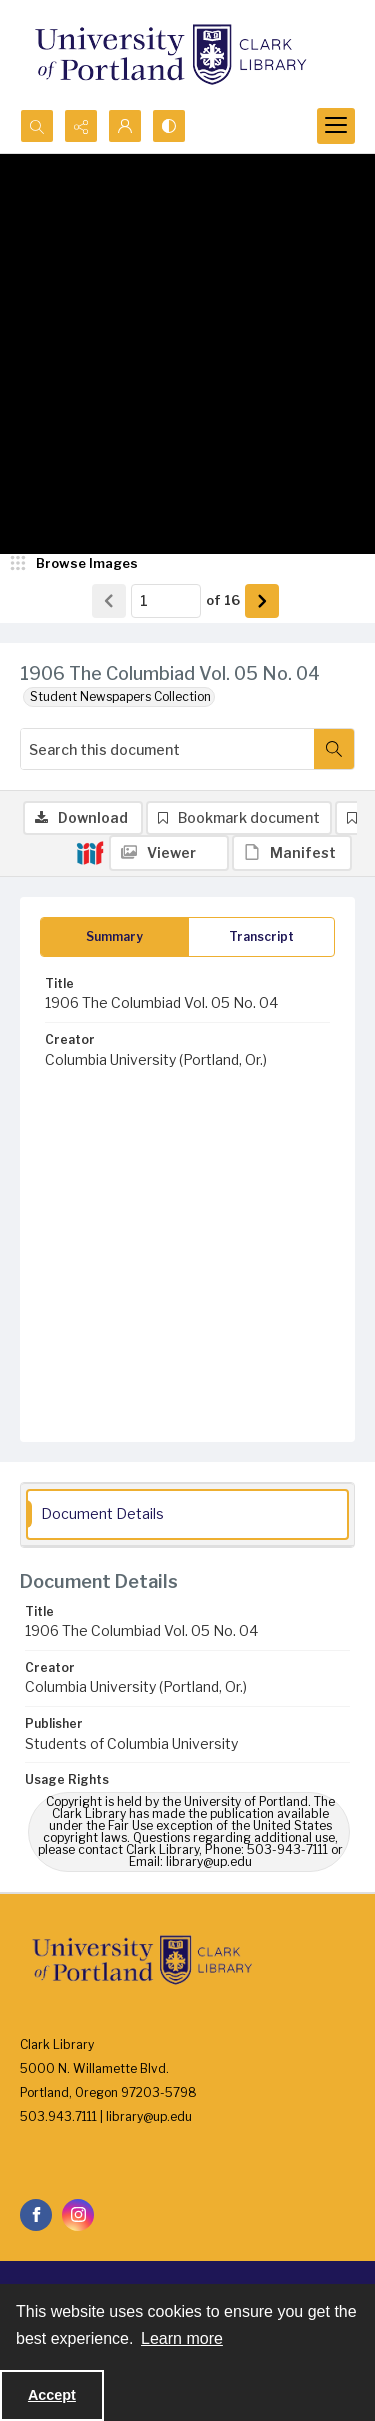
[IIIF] (90, 852)
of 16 (223, 600)
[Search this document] (167, 749)
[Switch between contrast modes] (169, 126)
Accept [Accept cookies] (52, 2395)
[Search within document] (334, 749)
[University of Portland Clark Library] (170, 54)
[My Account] (125, 126)
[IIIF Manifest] (292, 853)
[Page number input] (166, 601)
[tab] (114, 937)
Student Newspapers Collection (120, 696)
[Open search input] (37, 126)
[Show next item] (262, 601)
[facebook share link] (36, 2215)
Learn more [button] (182, 2338)
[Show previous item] (109, 601)
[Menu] (336, 126)
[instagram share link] (78, 2215)
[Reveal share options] (81, 126)
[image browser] (75, 564)
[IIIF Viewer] (169, 853)
